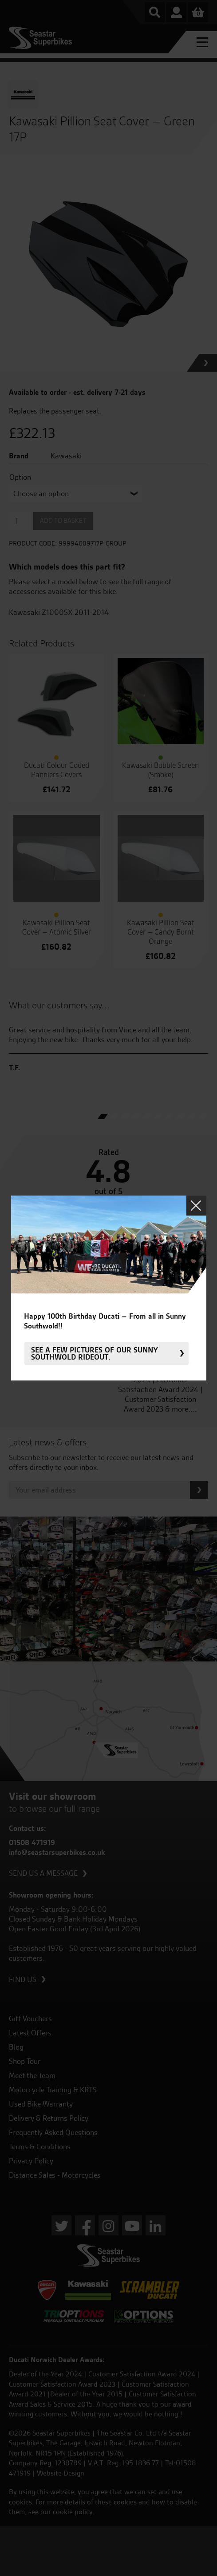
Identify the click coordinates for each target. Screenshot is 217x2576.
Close (196, 1206)
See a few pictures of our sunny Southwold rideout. (94, 1353)
